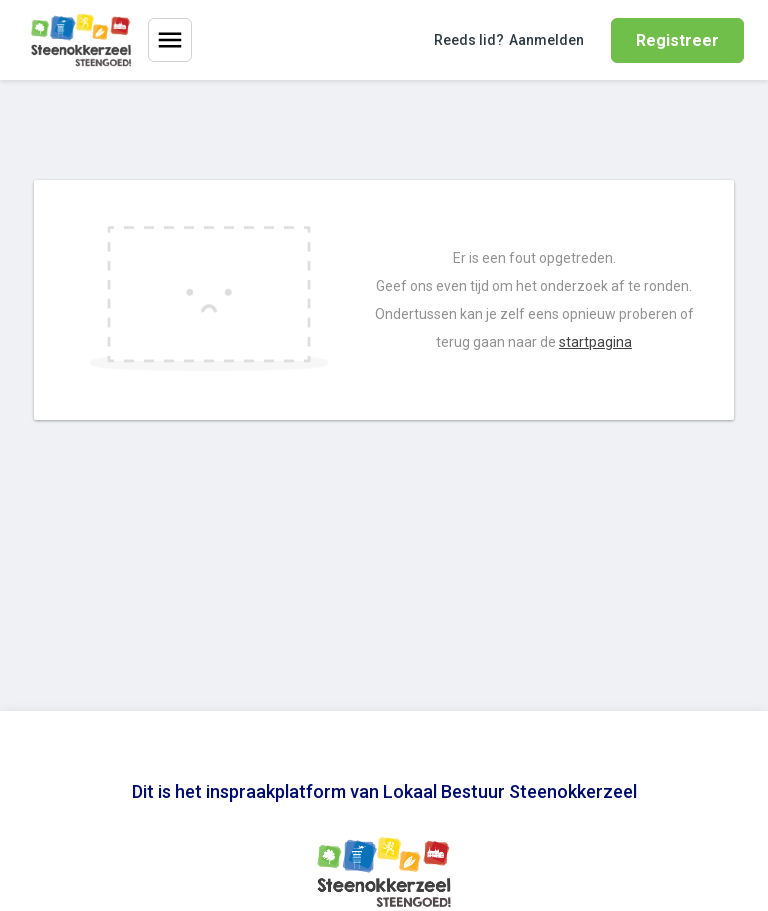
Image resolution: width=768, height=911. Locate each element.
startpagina (595, 342)
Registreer (677, 40)
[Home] (81, 40)
